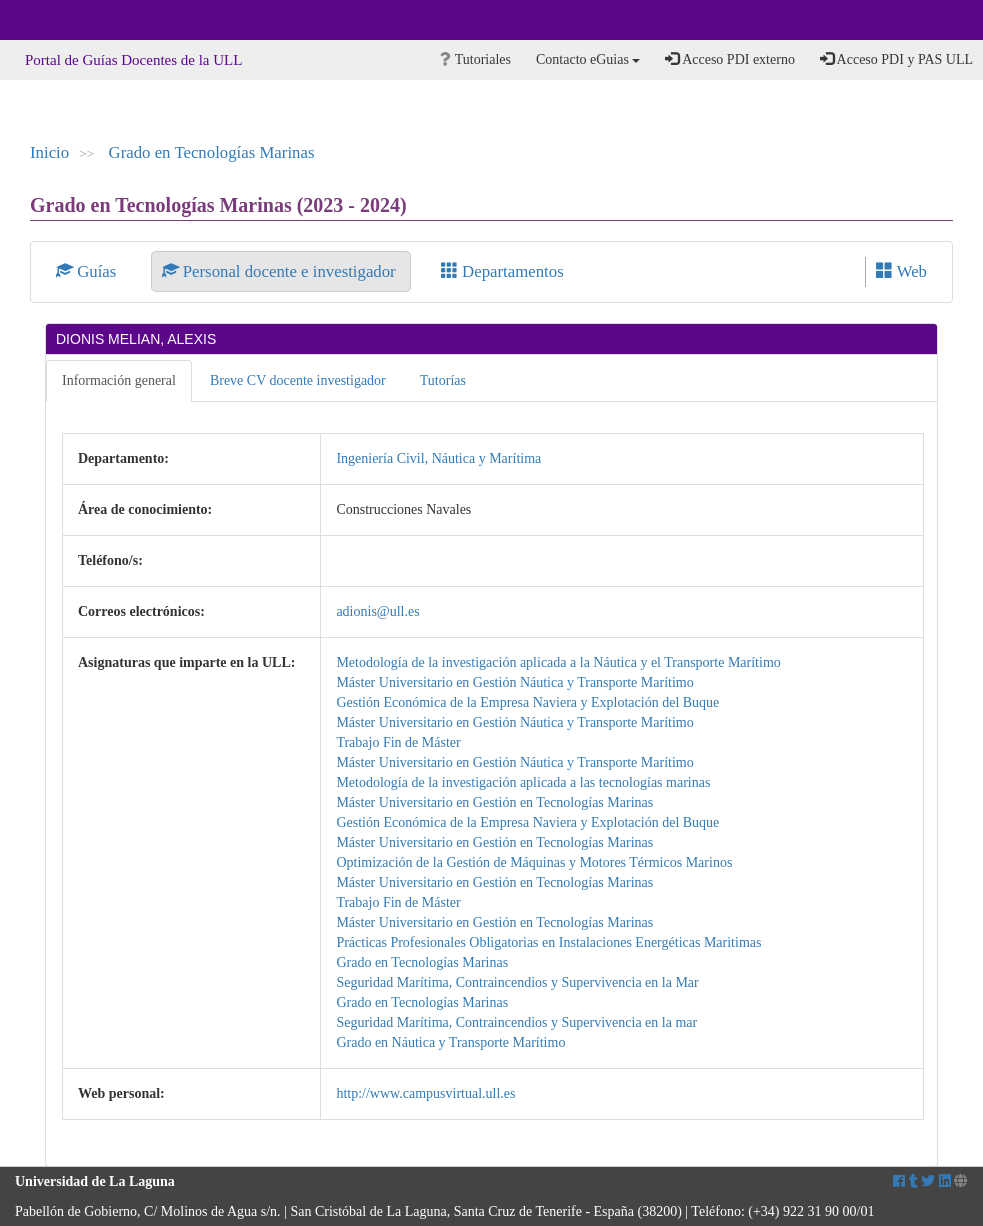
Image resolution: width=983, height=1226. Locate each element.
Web (901, 271)
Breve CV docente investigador (298, 380)
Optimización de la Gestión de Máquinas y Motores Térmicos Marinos (534, 862)
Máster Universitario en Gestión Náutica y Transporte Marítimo (514, 682)
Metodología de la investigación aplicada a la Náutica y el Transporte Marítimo (558, 662)
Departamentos (502, 271)
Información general (119, 380)
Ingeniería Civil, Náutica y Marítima (438, 458)
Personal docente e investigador (281, 271)
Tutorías (443, 380)
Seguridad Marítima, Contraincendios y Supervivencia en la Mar (517, 982)
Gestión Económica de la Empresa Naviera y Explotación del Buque (527, 702)
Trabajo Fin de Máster (398, 742)
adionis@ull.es (377, 611)
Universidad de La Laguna (70, 20)
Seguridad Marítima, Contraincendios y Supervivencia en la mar (516, 1022)
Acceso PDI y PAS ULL (896, 59)
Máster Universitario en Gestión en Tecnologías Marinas (494, 802)
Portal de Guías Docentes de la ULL (133, 60)
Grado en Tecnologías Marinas (212, 152)
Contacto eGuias (588, 59)
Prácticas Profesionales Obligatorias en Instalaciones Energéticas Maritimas (548, 942)
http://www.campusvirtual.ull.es (425, 1093)
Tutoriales (475, 59)
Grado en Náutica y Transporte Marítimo (450, 1042)
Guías (88, 271)
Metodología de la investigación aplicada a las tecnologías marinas (523, 782)
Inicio (49, 152)
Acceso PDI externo (729, 59)
